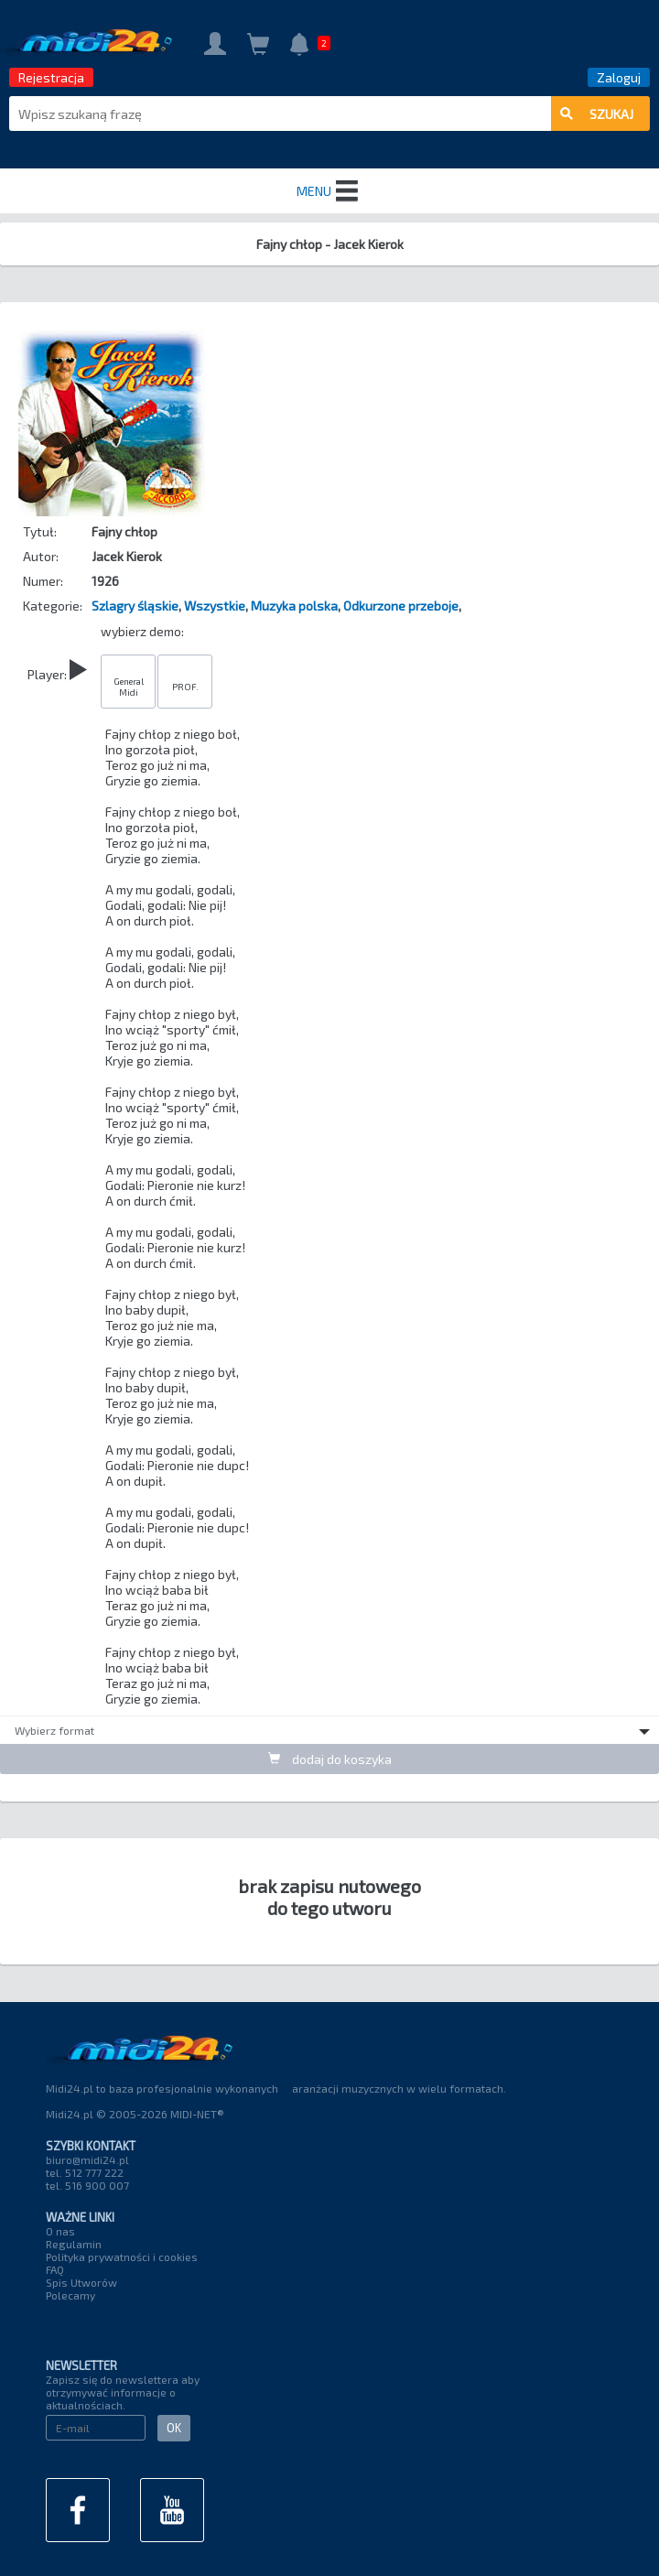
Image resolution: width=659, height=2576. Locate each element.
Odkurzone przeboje (401, 605)
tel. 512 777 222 (85, 2172)
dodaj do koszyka (330, 1759)
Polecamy (70, 2295)
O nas (60, 2230)
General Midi (128, 687)
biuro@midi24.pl (87, 2159)
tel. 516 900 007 (87, 2185)
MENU (329, 191)
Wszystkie (214, 605)
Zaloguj (619, 77)
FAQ (55, 2269)
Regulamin (74, 2243)
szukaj (596, 114)
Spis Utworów (81, 2282)
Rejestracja (51, 77)
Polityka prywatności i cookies (122, 2256)
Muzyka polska (294, 605)
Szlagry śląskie (135, 605)
